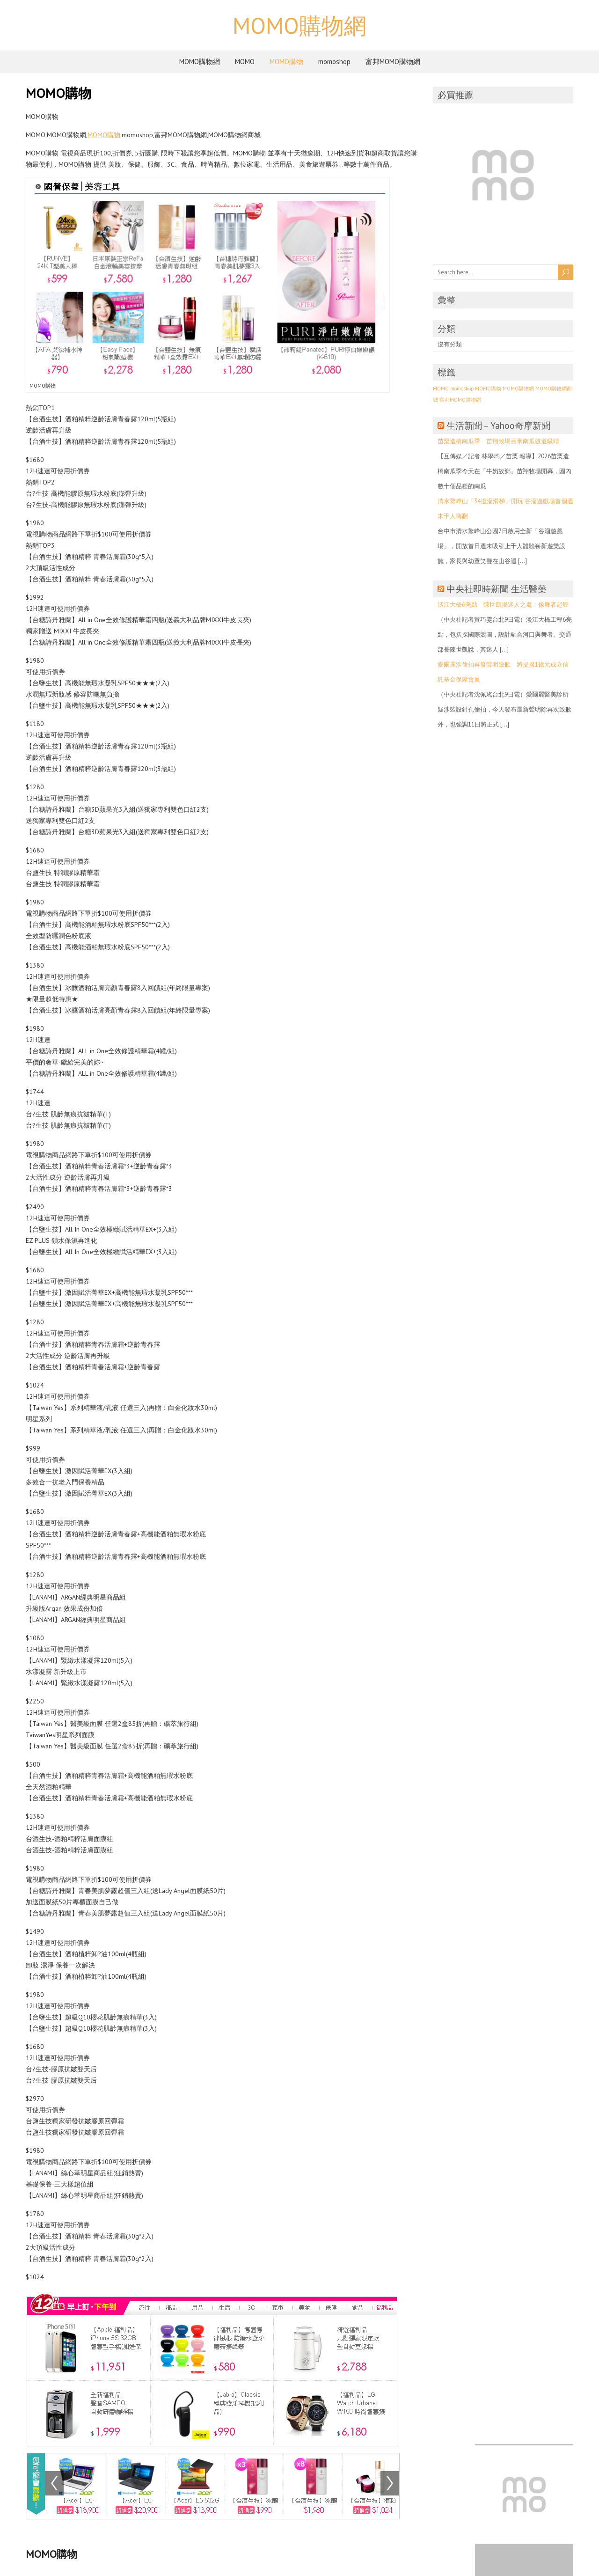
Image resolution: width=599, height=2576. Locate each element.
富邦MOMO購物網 (392, 61)
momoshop (334, 61)
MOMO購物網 (299, 25)
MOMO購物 (286, 61)
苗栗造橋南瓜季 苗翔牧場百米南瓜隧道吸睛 (498, 441)
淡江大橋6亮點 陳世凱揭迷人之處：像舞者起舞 (503, 605)
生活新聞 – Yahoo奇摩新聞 (498, 425)
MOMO (245, 61)
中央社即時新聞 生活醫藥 (496, 588)
